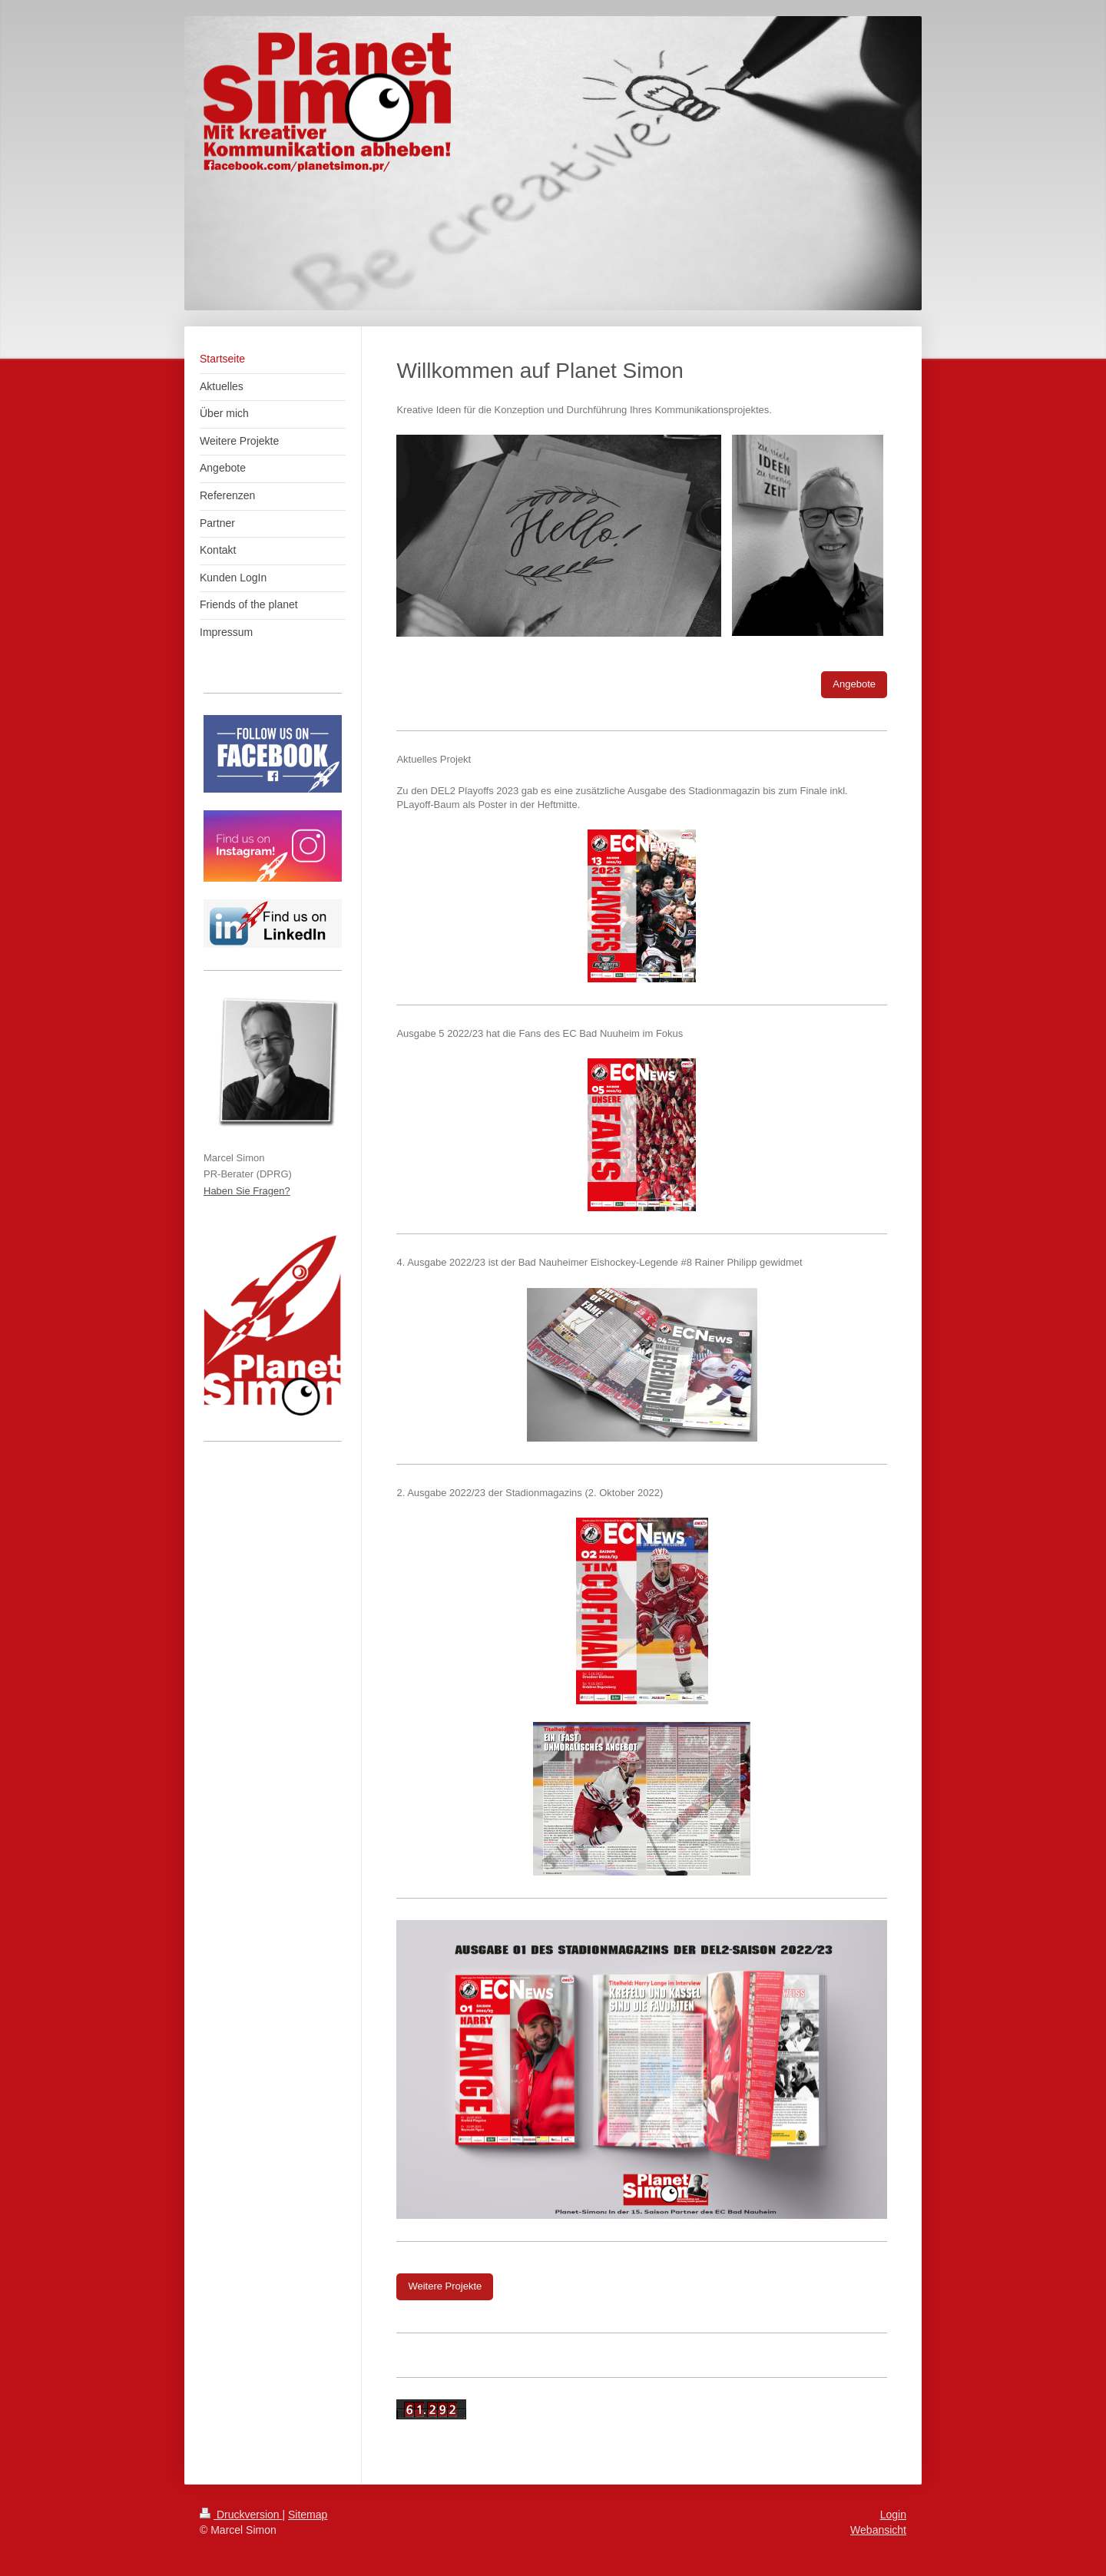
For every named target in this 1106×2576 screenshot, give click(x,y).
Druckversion (241, 2514)
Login (893, 2514)
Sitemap (307, 2514)
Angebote (854, 684)
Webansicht (878, 2530)
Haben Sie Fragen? (247, 1191)
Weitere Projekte (445, 2286)
